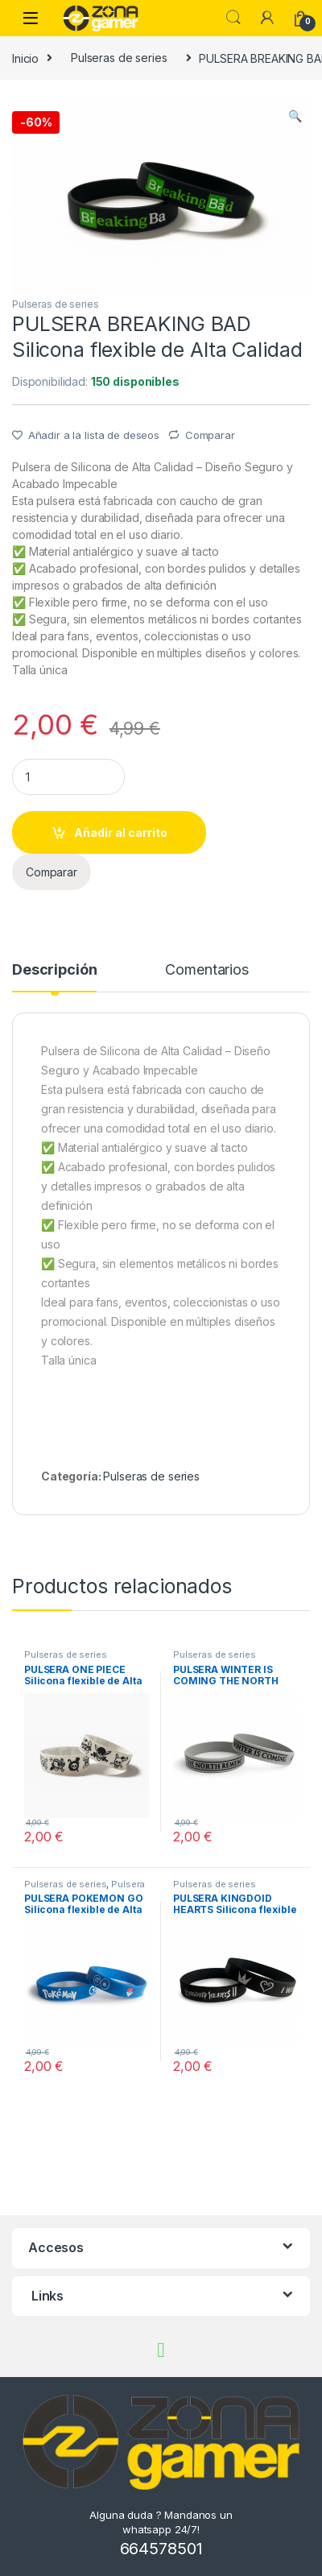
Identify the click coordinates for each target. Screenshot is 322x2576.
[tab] (54, 977)
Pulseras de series (119, 57)
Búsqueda (233, 18)
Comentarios (206, 970)
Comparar (210, 435)
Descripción (54, 970)
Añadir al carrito (120, 832)
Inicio (25, 57)
